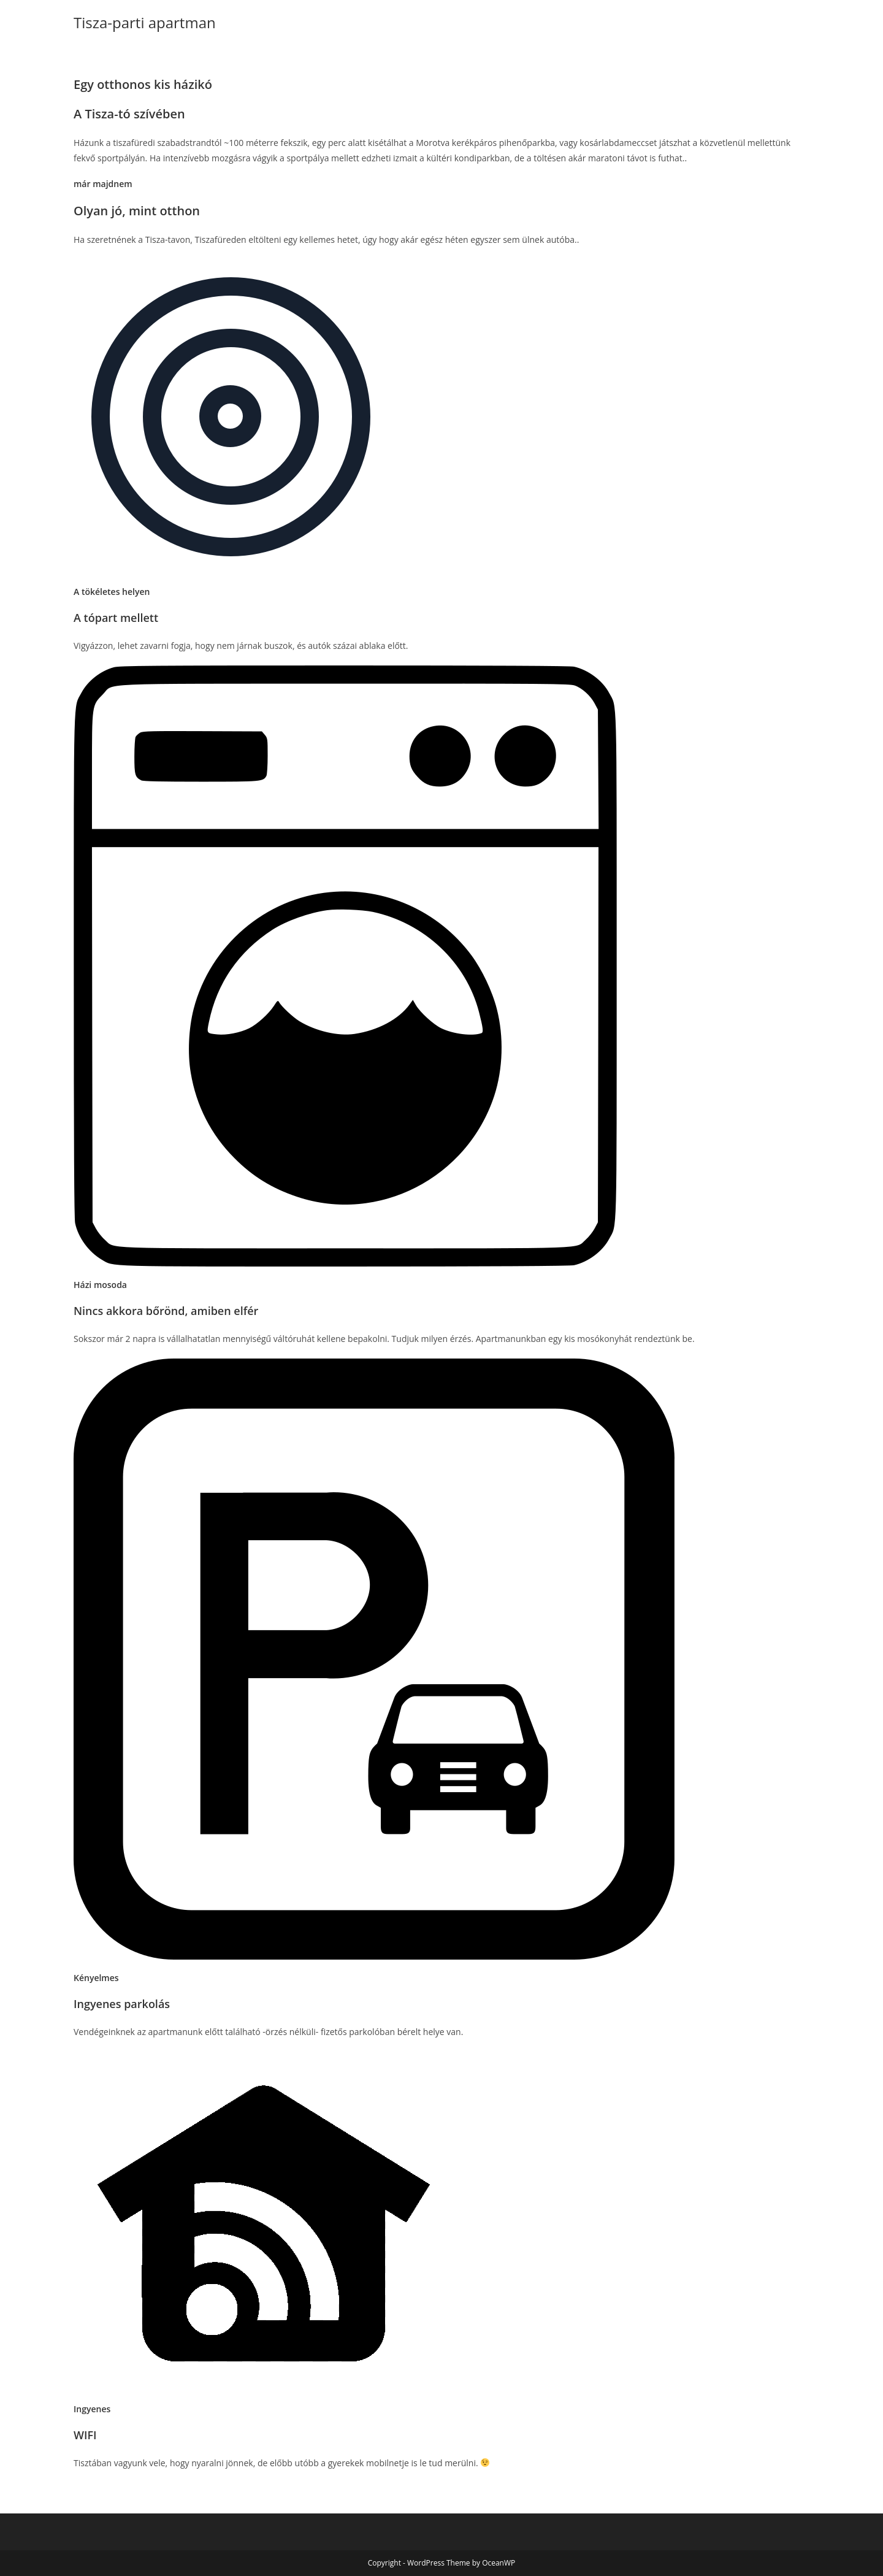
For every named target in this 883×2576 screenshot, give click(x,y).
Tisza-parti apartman (145, 22)
